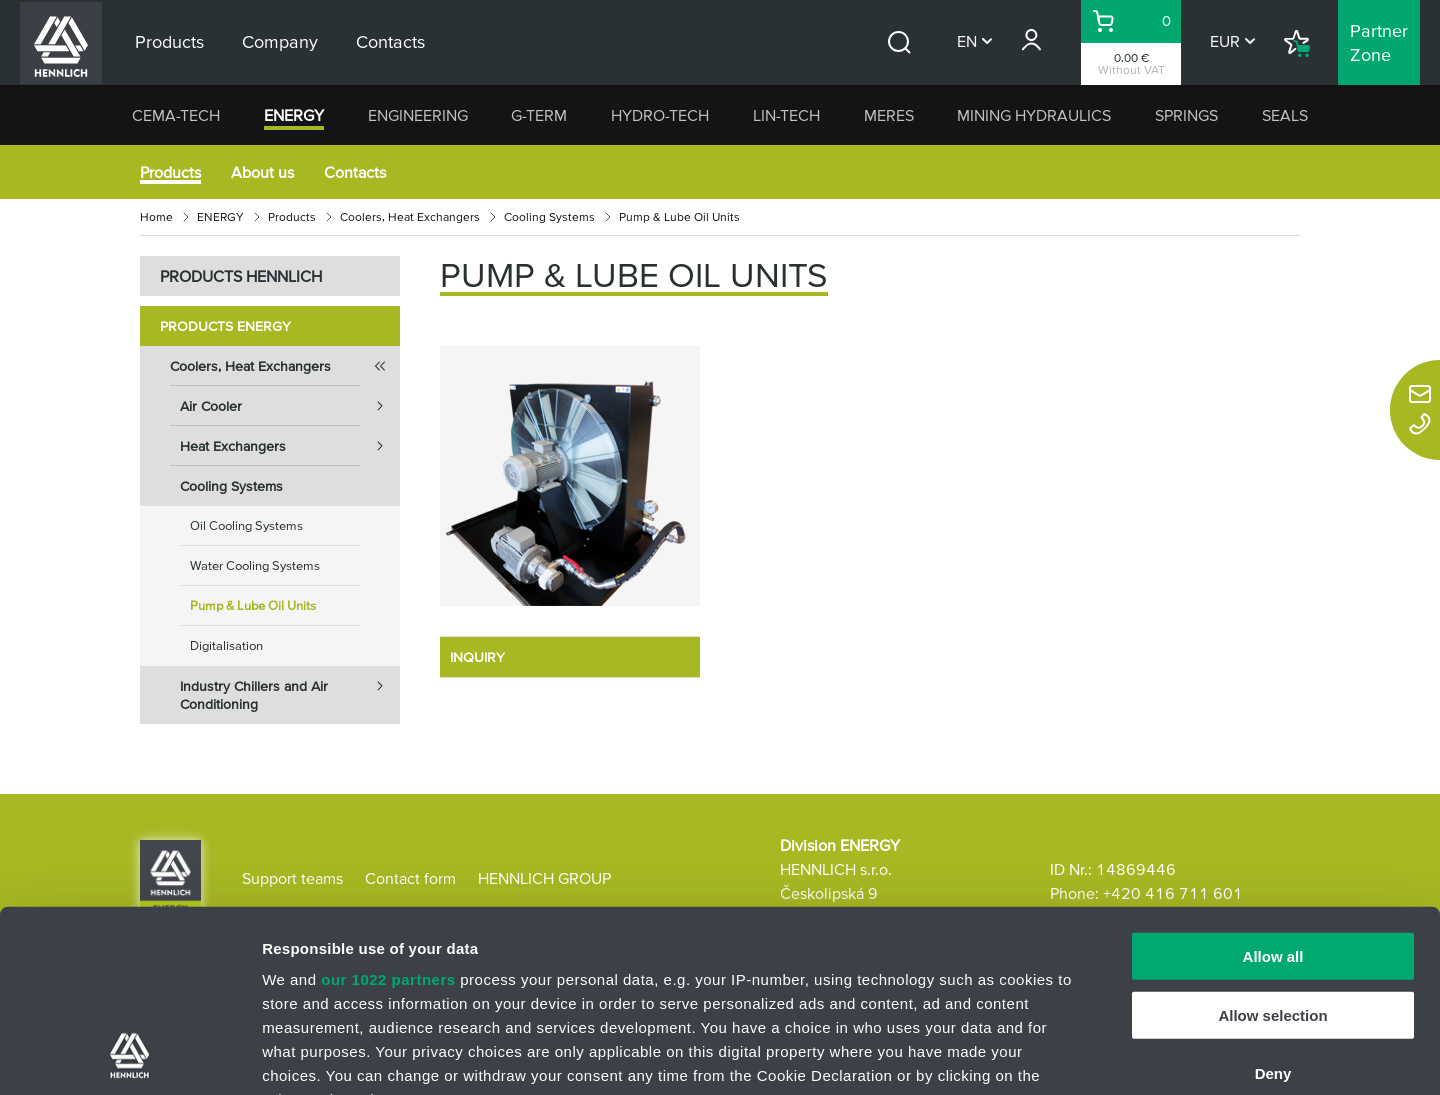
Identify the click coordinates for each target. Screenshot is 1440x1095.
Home (156, 216)
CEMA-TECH (176, 115)
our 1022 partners (388, 809)
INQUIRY (477, 657)
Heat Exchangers (290, 446)
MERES (889, 115)
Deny (1273, 903)
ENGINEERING (418, 115)
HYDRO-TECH (660, 115)
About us (262, 172)
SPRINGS (1186, 115)
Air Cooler (290, 406)
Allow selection (1272, 844)
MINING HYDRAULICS (1034, 115)
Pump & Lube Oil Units (253, 605)
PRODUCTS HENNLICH (241, 276)
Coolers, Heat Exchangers (410, 216)
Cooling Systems (549, 216)
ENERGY (294, 115)
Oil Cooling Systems (246, 525)
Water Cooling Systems (255, 565)
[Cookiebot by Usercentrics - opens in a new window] (129, 1056)
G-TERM (539, 115)
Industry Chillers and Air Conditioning (290, 689)
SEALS (1285, 115)
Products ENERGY (225, 326)
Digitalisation (226, 645)
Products (170, 172)
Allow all (1273, 786)
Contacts (355, 172)
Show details (1049, 1055)
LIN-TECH (786, 115)
